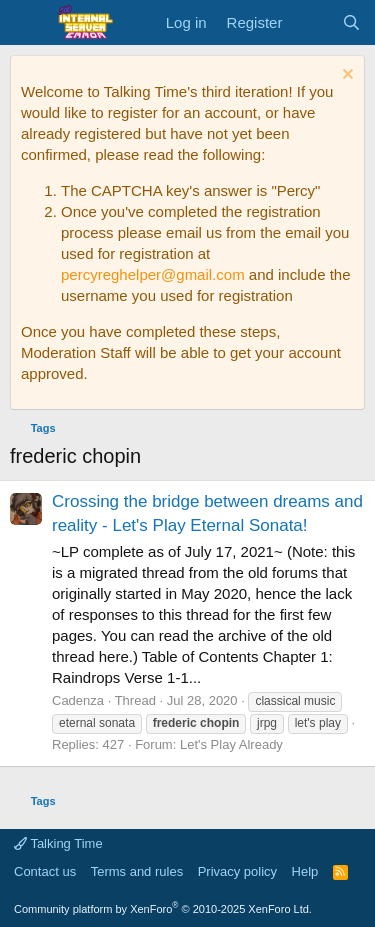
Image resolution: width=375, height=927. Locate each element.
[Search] (351, 22)
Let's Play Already (231, 744)
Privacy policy (237, 871)
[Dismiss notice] (345, 76)
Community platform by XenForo (163, 909)
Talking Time (58, 843)
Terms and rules (137, 871)
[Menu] (27, 23)
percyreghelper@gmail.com (153, 274)
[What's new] (311, 22)
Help (305, 871)
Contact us (45, 871)
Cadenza (78, 700)
